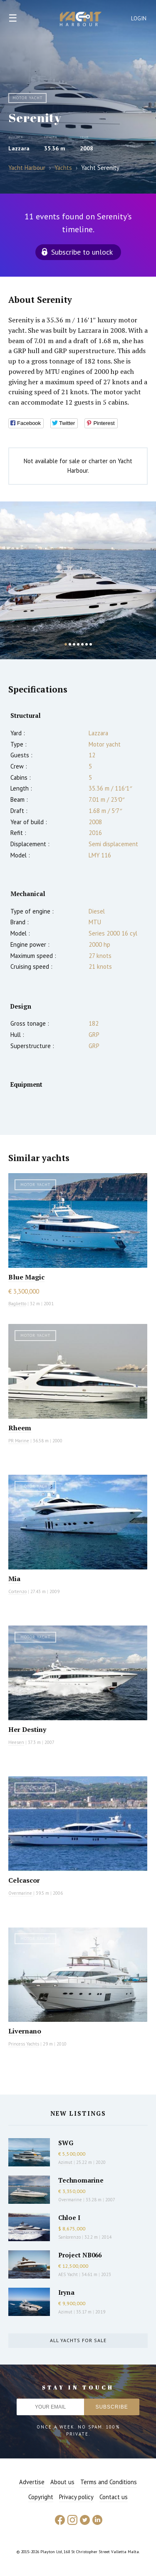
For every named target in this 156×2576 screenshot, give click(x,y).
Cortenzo (17, 1591)
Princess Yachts (23, 2044)
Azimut (65, 2162)
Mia (14, 1578)
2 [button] (70, 644)
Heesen (16, 1742)
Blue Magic (26, 1277)
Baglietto (17, 1303)
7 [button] (90, 644)
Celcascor (24, 1880)
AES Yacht (68, 2274)
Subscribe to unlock (82, 252)
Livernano (24, 2031)
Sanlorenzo (69, 2237)
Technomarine (81, 2180)
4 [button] (78, 644)
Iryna (66, 2292)
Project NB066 (80, 2255)
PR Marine (18, 1441)
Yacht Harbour (81, 20)
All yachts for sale (78, 2340)
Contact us (113, 2497)
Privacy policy (76, 2497)
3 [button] (74, 644)
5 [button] (82, 644)
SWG (65, 2143)
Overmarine (20, 1893)
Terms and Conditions (108, 2482)
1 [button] (65, 644)
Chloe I (69, 2217)
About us (62, 2482)
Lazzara (19, 148)
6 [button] (86, 644)
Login (139, 18)
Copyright (40, 2497)
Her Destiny (27, 1729)
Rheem (19, 1427)
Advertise (32, 2482)
